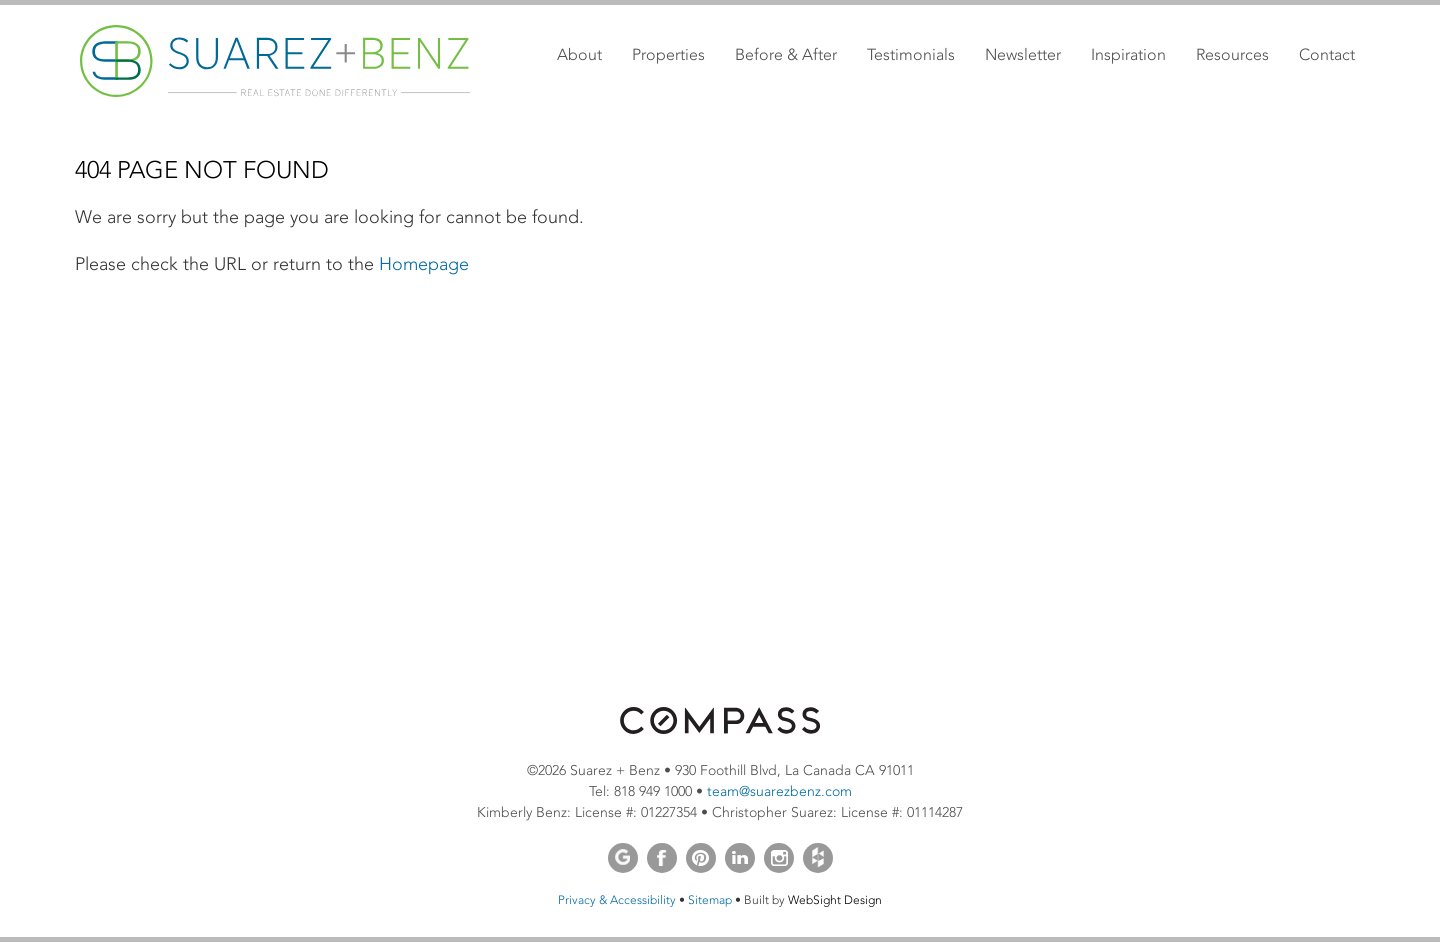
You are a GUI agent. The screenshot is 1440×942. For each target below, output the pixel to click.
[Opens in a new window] (720, 729)
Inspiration (1128, 54)
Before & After (786, 54)
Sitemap (710, 900)
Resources (1232, 54)
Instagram (779, 858)
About (579, 54)
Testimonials (911, 54)
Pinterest (701, 858)
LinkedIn (740, 858)
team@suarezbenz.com (779, 791)
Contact (1327, 54)
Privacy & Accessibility (617, 900)
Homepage (424, 264)
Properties (668, 54)
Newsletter (1023, 54)
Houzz (818, 858)
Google (623, 858)
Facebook (662, 858)
